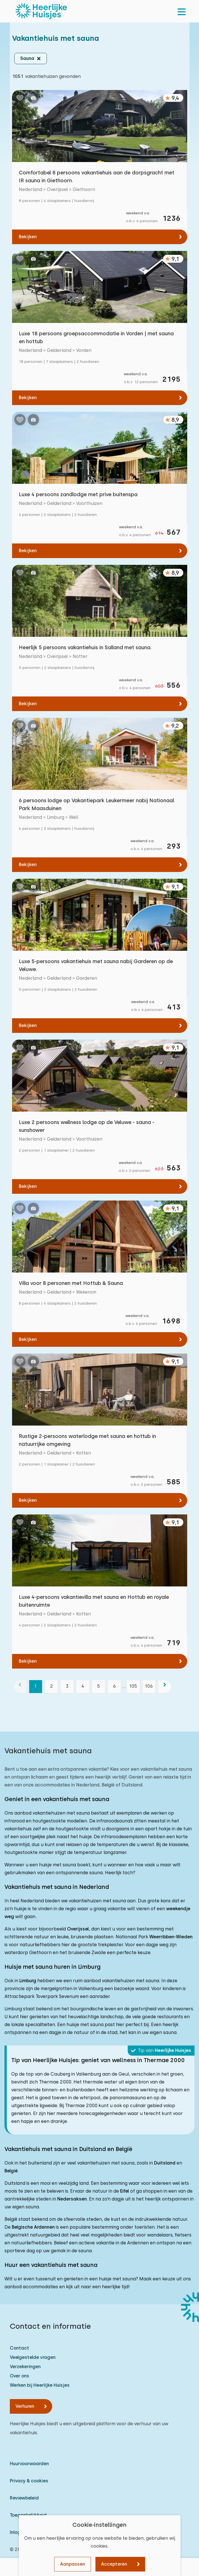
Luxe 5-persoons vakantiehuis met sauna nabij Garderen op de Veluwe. (96, 965)
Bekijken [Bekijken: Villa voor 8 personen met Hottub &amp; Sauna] (28, 1339)
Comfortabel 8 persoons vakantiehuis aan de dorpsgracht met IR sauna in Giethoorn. (96, 176)
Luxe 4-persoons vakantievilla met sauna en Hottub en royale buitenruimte (94, 1601)
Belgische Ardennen (33, 2227)
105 (133, 1686)
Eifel (124, 2191)
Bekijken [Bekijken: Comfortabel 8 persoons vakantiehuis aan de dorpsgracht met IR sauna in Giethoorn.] (28, 236)
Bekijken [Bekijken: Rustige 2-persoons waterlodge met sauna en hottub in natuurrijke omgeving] (28, 1500)
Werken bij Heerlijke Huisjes (40, 2385)
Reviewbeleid (24, 2498)
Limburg (27, 1980)
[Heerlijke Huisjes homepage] (41, 11)
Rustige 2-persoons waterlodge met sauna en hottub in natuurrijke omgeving (87, 1440)
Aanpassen (72, 2564)
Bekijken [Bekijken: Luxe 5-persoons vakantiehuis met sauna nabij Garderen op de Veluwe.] (28, 1025)
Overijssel (78, 1929)
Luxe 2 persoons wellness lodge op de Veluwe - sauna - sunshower (86, 1126)
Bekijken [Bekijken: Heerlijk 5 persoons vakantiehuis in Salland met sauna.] (28, 703)
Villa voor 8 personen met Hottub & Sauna (71, 1283)
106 (149, 1686)
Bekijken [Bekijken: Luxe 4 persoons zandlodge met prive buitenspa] (28, 550)
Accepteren (114, 2564)
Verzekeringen (25, 2366)
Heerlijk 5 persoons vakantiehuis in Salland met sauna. (85, 647)
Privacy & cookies (29, 2480)
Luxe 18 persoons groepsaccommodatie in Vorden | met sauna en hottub (96, 337)
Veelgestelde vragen (33, 2357)
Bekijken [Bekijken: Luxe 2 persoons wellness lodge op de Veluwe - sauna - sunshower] (28, 1186)
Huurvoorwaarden (29, 2463)
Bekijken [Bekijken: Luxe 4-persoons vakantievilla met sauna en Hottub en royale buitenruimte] (28, 1661)
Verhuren (24, 2406)
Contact (19, 2348)
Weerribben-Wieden (171, 1936)
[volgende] (164, 1686)
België (11, 2170)
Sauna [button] (27, 58)
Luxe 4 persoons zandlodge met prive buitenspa (78, 494)
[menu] (181, 11)
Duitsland (164, 2163)
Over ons (19, 2376)
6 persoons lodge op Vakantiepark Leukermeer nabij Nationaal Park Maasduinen (96, 804)
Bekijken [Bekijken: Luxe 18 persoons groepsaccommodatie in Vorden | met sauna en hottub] (28, 397)
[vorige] (20, 1686)
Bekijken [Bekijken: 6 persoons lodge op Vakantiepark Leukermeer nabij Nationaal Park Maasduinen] (28, 864)
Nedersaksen (72, 2199)
